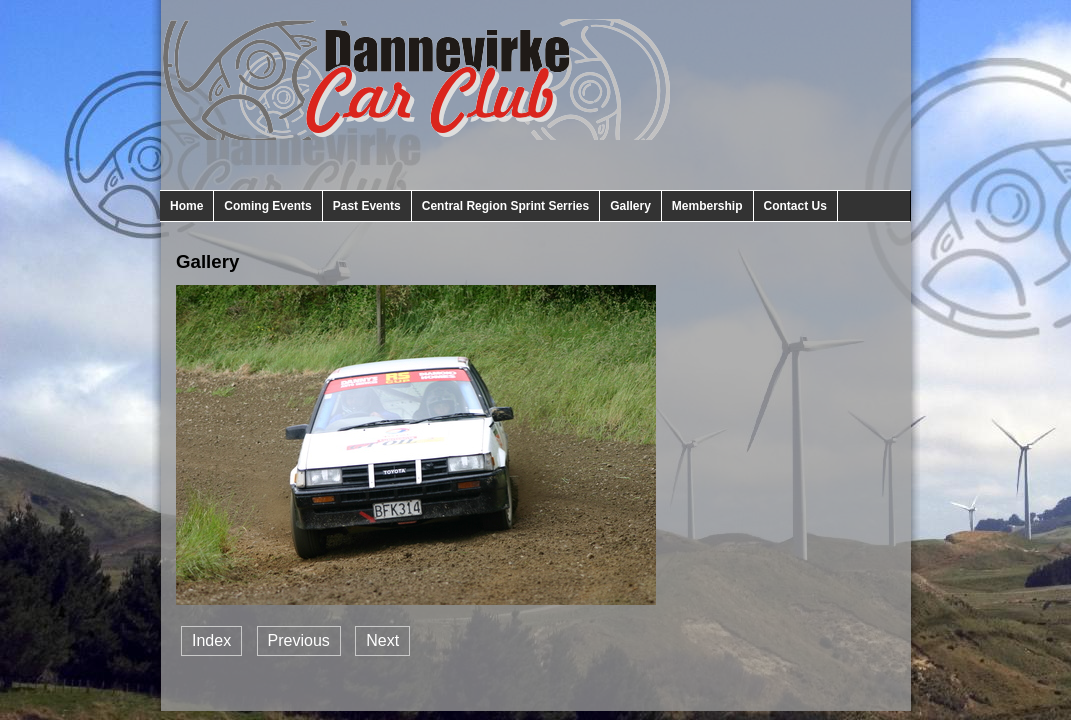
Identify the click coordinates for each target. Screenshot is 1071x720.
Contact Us (795, 206)
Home (186, 206)
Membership (707, 206)
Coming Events (267, 206)
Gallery (630, 206)
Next (382, 640)
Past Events (367, 206)
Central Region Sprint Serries (505, 206)
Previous (299, 640)
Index (211, 640)
